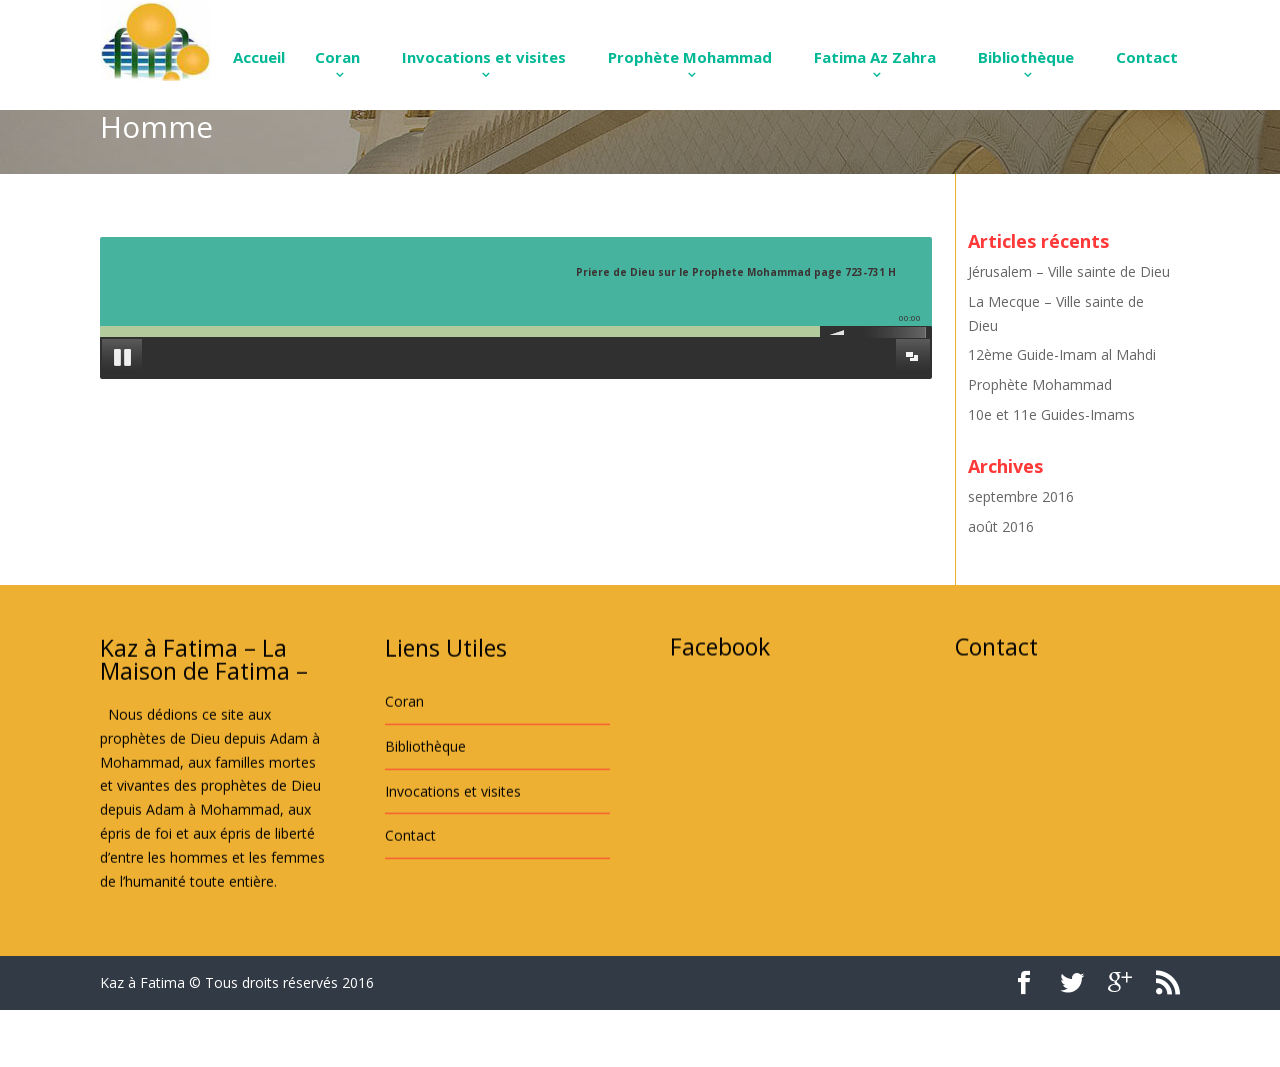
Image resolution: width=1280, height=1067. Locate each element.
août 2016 (1001, 526)
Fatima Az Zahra (875, 57)
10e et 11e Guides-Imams (1051, 414)
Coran (337, 57)
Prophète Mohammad (690, 57)
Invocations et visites (484, 57)
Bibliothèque (1026, 57)
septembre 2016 (1021, 496)
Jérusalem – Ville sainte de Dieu (1069, 271)
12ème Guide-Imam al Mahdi (1062, 354)
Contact (1147, 57)
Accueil (259, 57)
